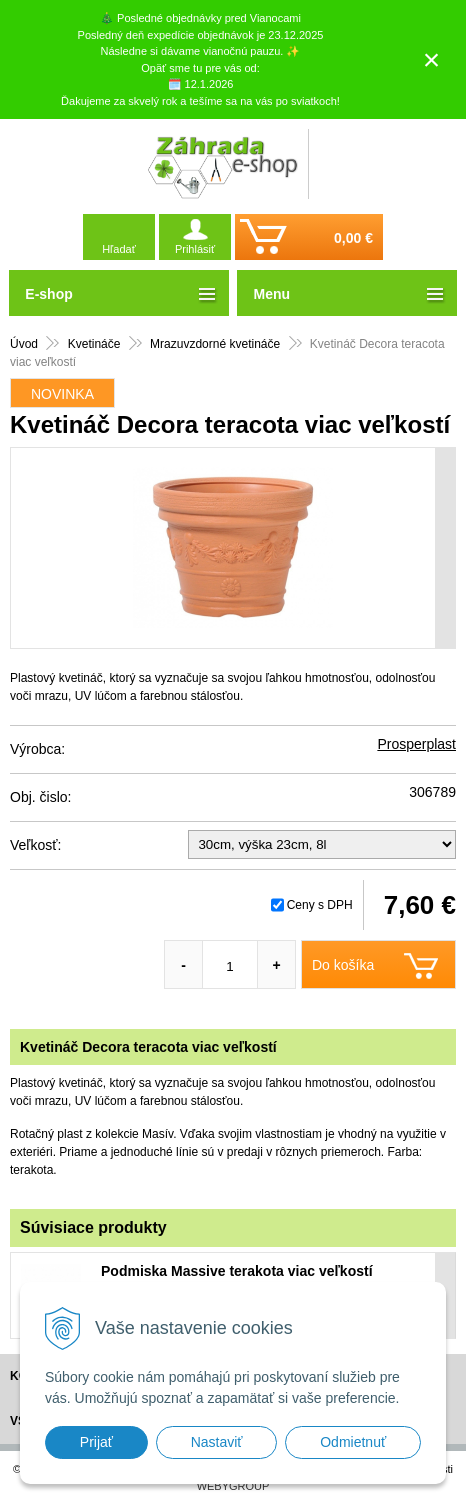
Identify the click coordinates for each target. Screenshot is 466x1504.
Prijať (96, 1442)
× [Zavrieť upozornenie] (432, 59)
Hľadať (119, 249)
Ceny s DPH (320, 905)
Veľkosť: (35, 845)
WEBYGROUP (233, 1486)
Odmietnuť (353, 1442)
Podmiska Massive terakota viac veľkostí (237, 1271)
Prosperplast (416, 744)
